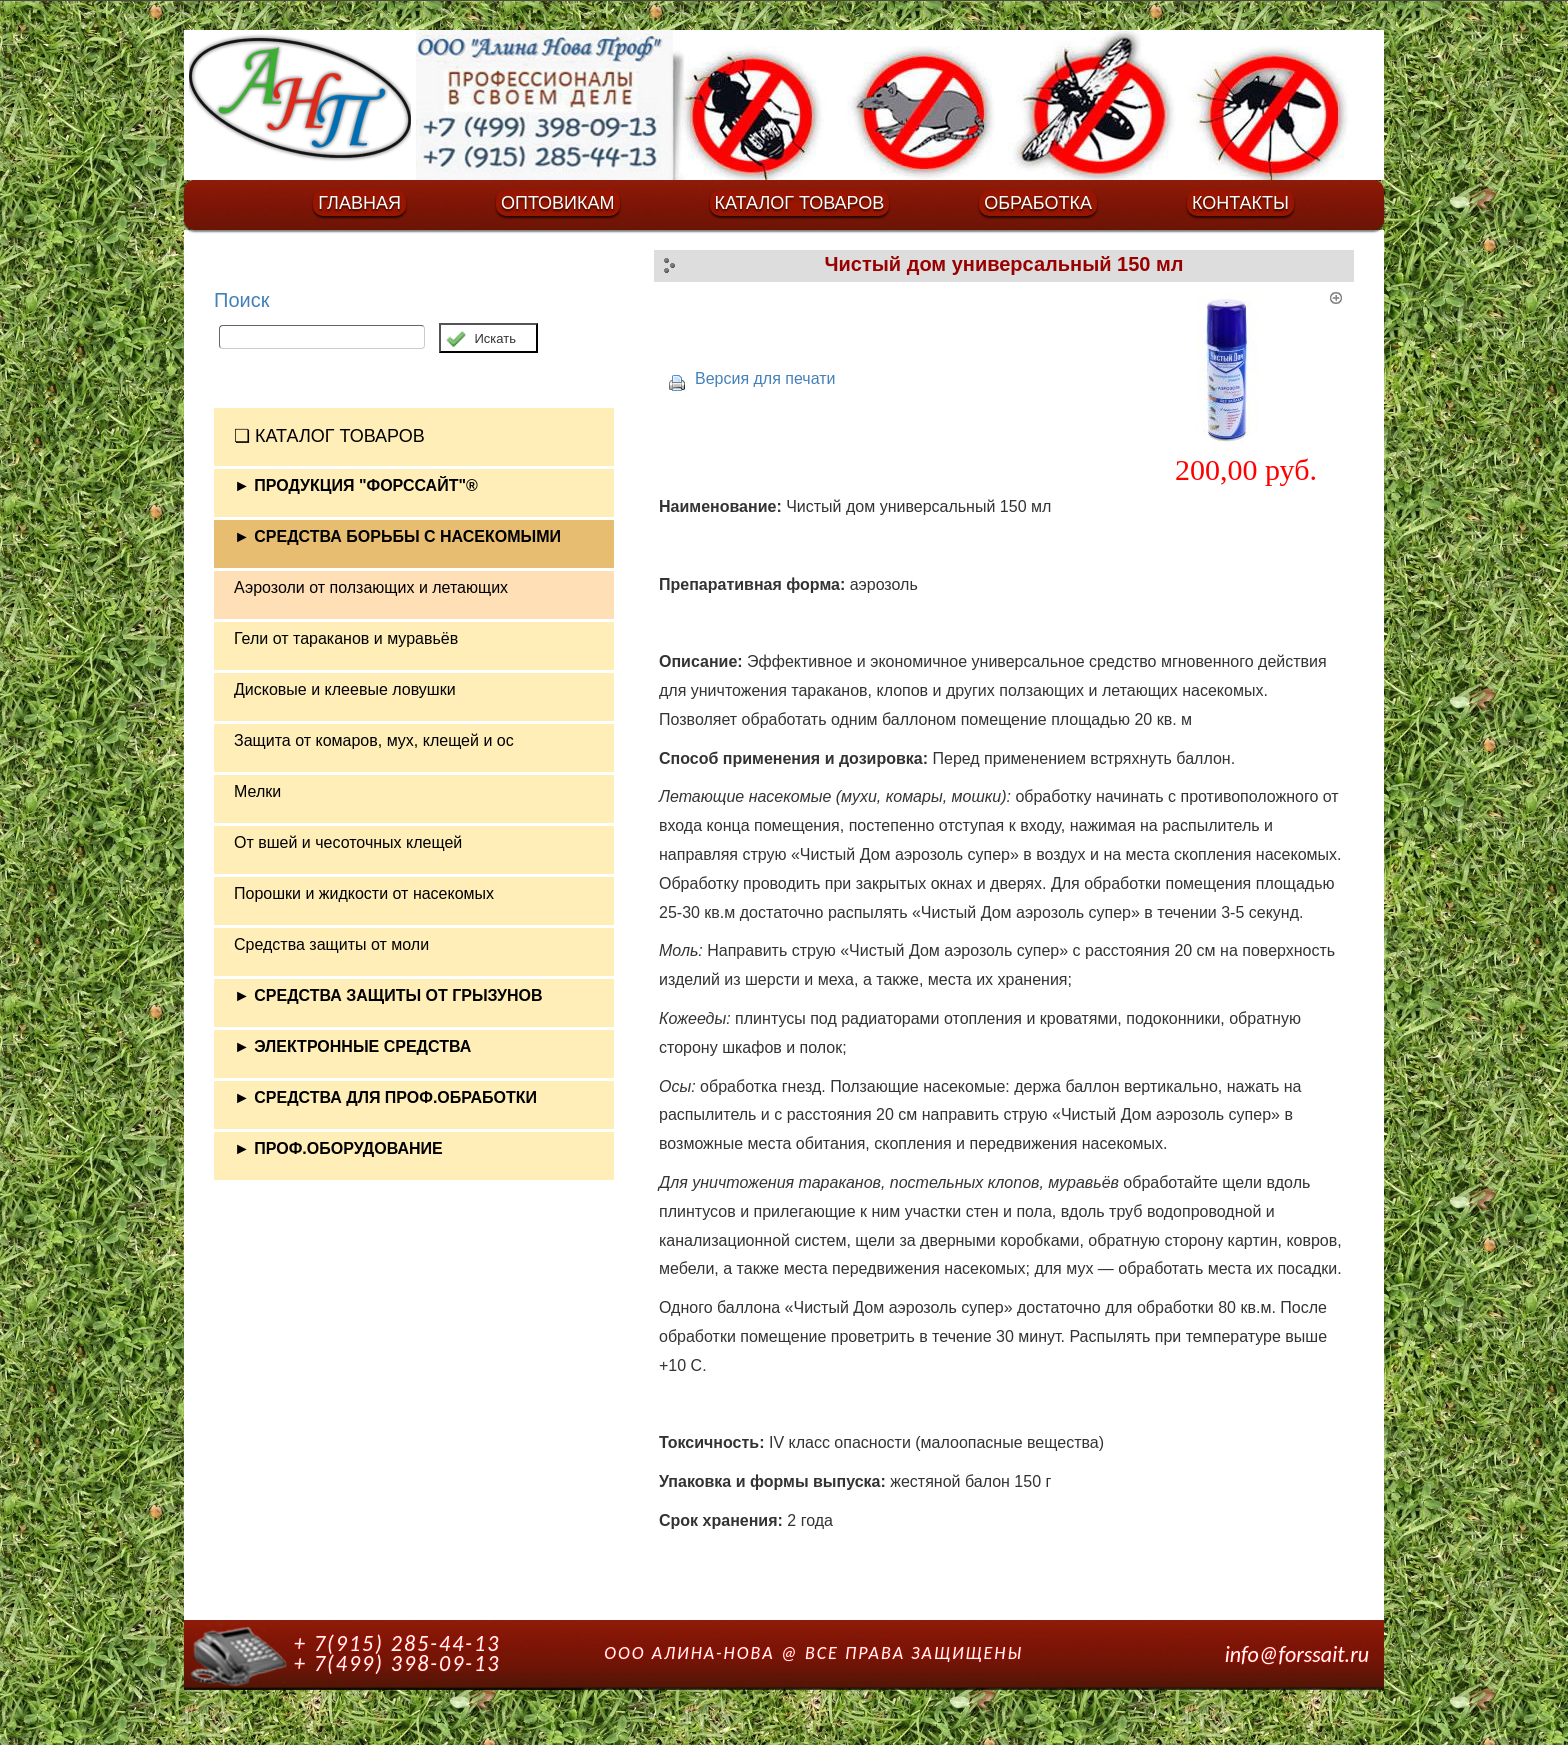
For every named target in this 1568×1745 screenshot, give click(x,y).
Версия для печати (765, 378)
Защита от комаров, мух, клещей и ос (374, 740)
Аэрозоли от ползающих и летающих (371, 587)
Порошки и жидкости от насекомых (364, 893)
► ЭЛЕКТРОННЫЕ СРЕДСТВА (352, 1046)
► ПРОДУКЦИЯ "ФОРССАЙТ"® (356, 485)
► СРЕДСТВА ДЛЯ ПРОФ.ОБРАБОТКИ (385, 1097)
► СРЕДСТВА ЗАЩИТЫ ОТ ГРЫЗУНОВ (388, 995)
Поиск (241, 300)
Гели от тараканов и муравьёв (346, 638)
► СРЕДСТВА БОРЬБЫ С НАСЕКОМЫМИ (397, 536)
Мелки (257, 791)
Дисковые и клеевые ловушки (345, 689)
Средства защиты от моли (331, 944)
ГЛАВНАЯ (359, 203)
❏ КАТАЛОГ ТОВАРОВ (329, 436)
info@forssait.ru (1297, 1654)
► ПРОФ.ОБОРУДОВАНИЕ (338, 1148)
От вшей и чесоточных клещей (348, 842)
